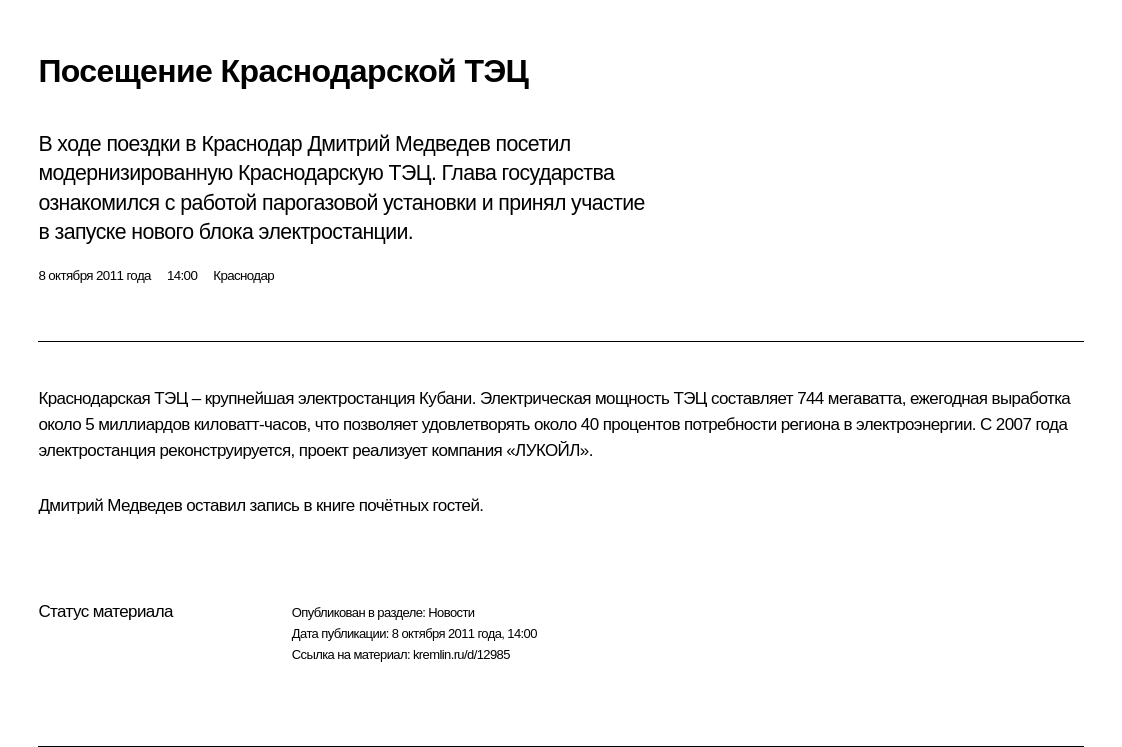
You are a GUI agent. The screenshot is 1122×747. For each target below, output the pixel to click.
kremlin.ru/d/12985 (461, 654)
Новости (451, 612)
